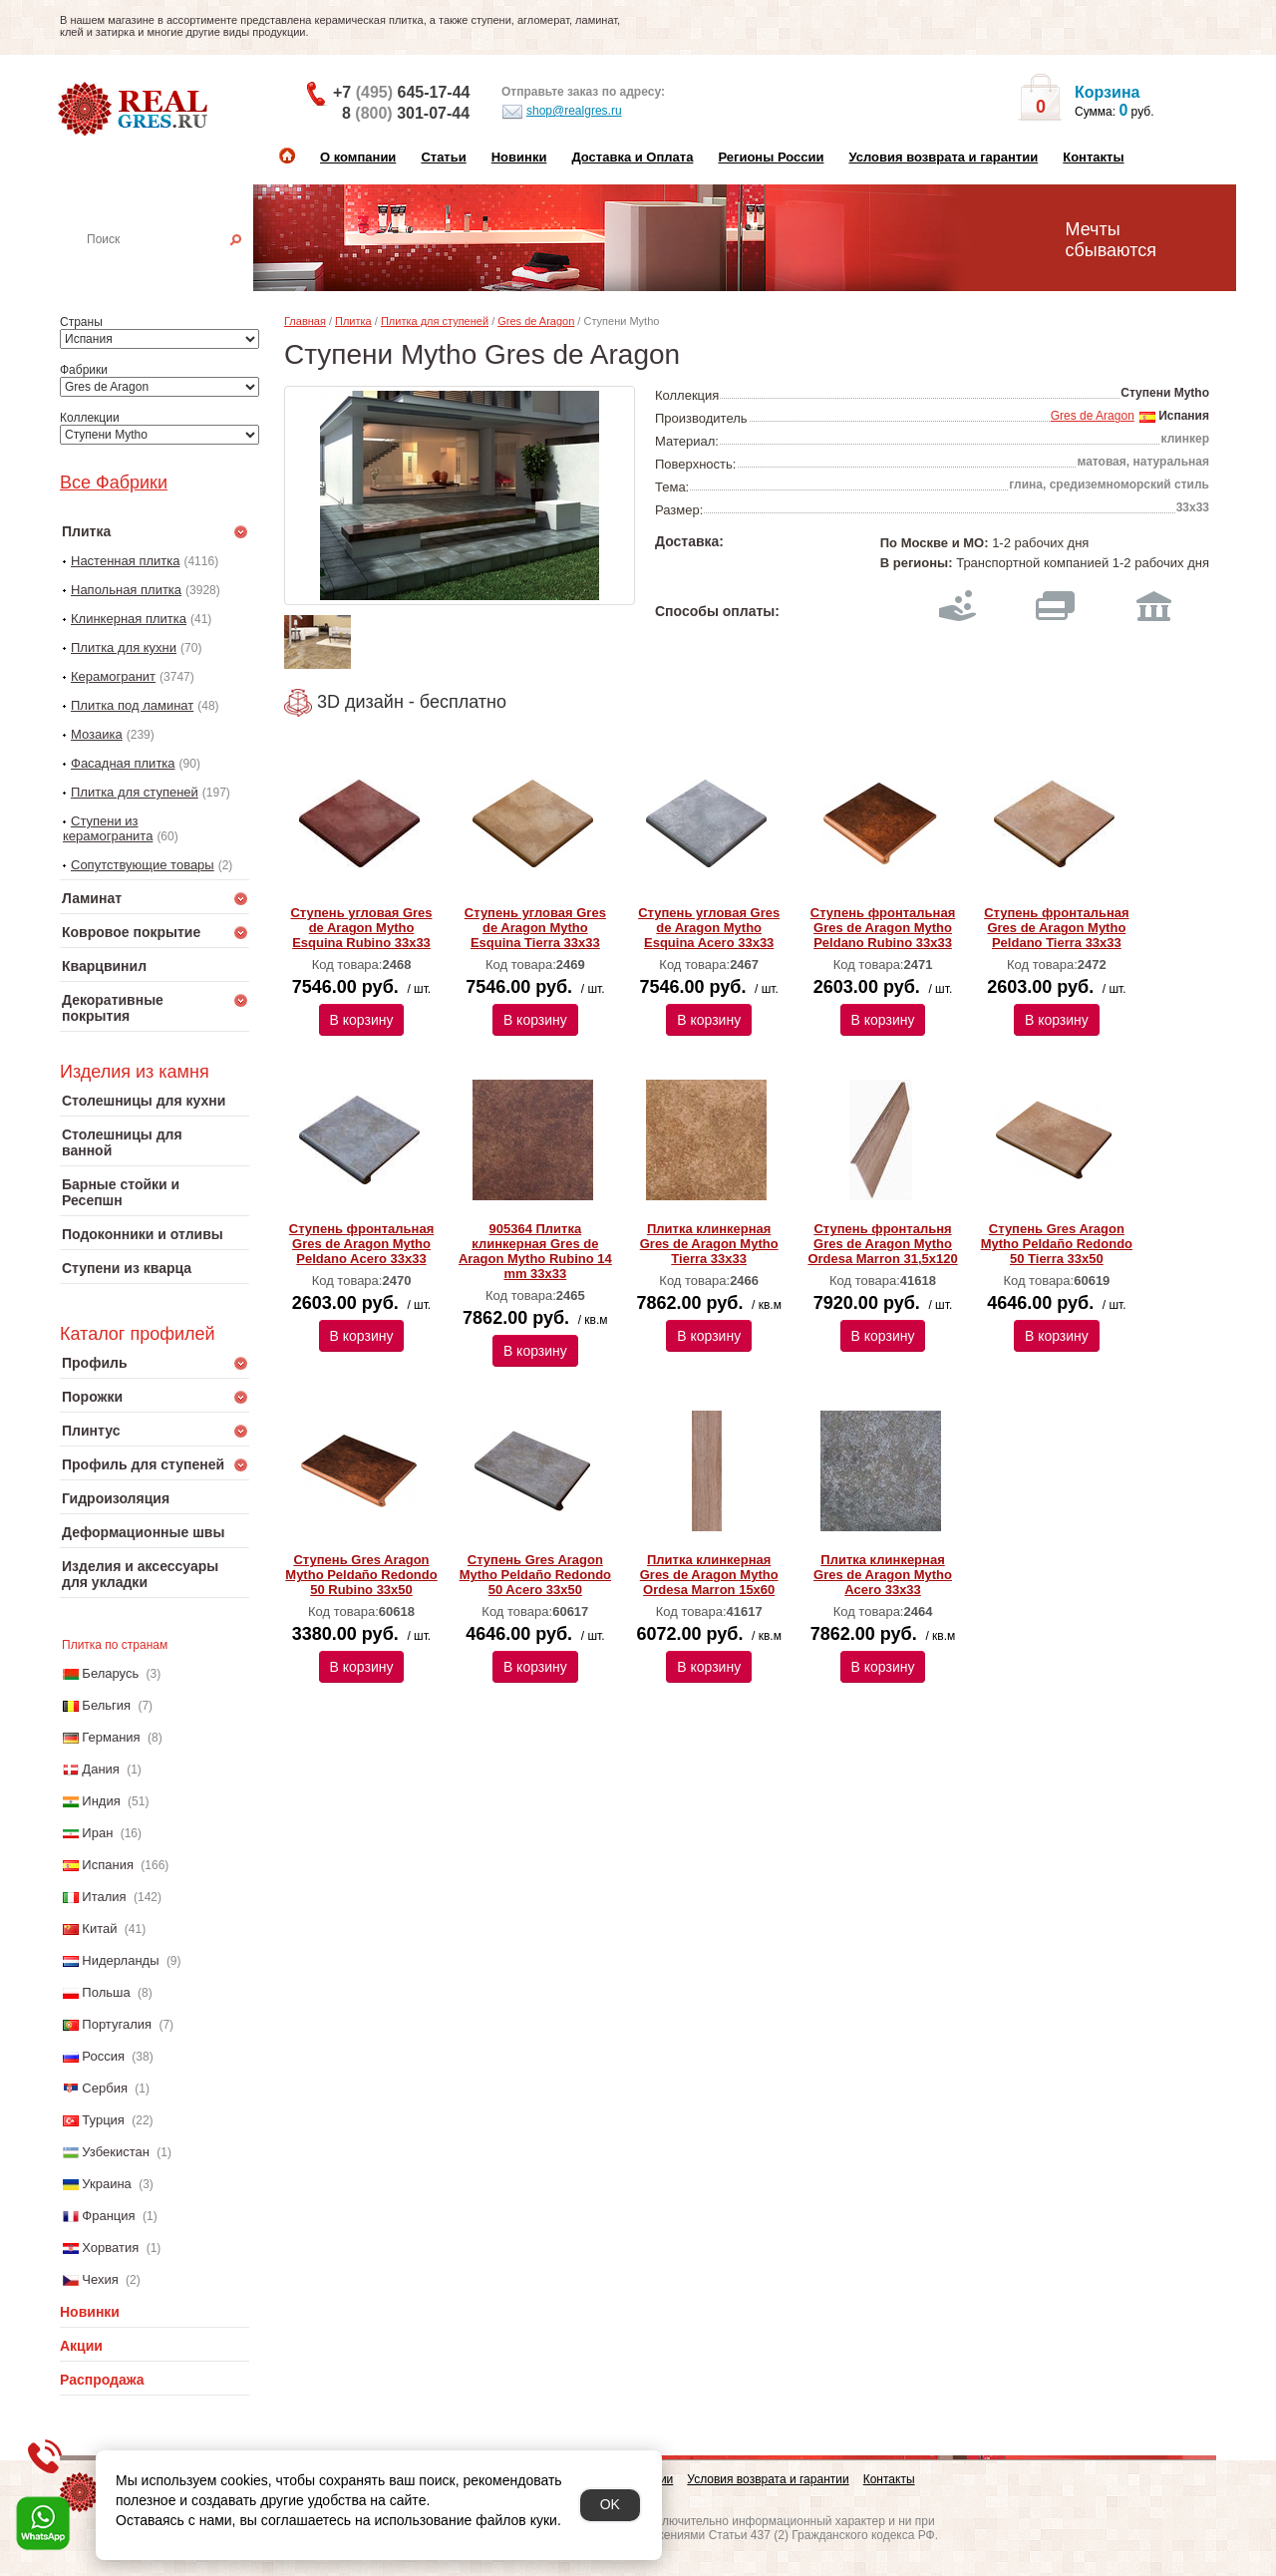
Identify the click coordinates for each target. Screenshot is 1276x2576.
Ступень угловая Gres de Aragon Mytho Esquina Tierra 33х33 (535, 927)
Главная (305, 321)
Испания (108, 1864)
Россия (103, 2056)
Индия (101, 1800)
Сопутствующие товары (142, 864)
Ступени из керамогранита (108, 828)
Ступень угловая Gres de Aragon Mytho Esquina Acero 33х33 (709, 927)
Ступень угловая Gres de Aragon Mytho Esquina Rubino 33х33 (361, 927)
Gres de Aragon (535, 321)
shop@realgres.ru (561, 112)
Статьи (443, 157)
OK (610, 2504)
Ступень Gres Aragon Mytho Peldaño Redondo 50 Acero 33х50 (535, 1574)
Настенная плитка (176, 267)
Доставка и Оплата (632, 157)
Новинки (519, 157)
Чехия (100, 2279)
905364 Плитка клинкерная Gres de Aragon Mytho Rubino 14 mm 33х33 (535, 1251)
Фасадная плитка (123, 763)
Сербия (105, 2088)
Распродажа (102, 2380)
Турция (103, 2119)
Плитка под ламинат (132, 705)
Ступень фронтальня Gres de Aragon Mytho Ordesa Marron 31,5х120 (882, 1243)
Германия (111, 1737)
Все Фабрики (113, 482)
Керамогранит (113, 676)
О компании (358, 157)
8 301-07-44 (406, 113)
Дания (101, 1769)
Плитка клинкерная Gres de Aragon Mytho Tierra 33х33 (709, 1243)
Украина (107, 2183)
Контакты (1093, 157)
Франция (108, 2215)
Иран (97, 1832)
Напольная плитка (126, 589)
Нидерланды (120, 1960)
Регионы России (770, 157)
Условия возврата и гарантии (943, 157)
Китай (99, 1928)
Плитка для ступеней (134, 792)
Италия (104, 1896)
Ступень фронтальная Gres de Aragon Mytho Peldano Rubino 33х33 (882, 927)
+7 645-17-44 (401, 92)
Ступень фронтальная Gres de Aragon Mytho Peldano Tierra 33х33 (1056, 927)
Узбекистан (116, 2151)
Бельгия (106, 1705)
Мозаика (97, 734)
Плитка (353, 321)
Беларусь (110, 1673)
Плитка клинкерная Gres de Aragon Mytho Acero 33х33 (882, 1574)
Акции (81, 2346)
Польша (106, 1992)
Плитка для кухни (123, 647)
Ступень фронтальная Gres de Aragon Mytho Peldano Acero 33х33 (361, 1243)
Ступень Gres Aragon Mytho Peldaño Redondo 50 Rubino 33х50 (361, 1574)
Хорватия (110, 2247)
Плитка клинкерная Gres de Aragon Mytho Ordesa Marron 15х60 (709, 1574)
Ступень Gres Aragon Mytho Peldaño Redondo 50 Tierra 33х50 (1056, 1243)
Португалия (117, 2024)
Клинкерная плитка (128, 618)
